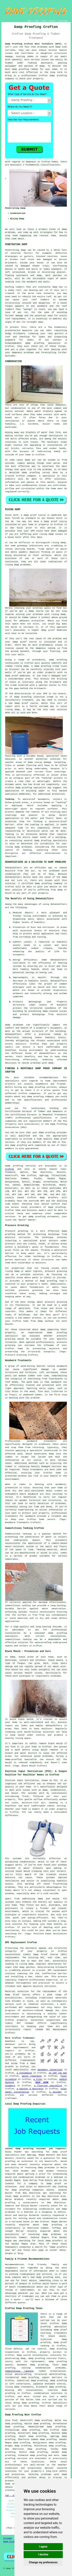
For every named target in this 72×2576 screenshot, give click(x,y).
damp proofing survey (36, 472)
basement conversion (50, 2070)
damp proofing (20, 69)
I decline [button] (43, 2554)
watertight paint (16, 809)
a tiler (37, 2079)
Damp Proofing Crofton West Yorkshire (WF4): (34, 44)
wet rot (62, 296)
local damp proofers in (20, 2196)
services (10, 1216)
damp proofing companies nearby (33, 2190)
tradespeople (27, 2060)
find (14, 2420)
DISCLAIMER (63, 21)
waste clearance (32, 2076)
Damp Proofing (11, 2541)
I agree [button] (43, 2546)
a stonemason (24, 2073)
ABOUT (44, 21)
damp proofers (49, 1197)
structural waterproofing (49, 2374)
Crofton (9, 1169)
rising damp (46, 534)
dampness (31, 162)
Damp (7, 1025)
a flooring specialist (48, 2086)
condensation (18, 408)
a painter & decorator (30, 2089)
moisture (54, 930)
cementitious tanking (18, 1605)
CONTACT (52, 21)
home (7, 2047)
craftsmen (11, 2098)
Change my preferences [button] (43, 2562)
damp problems (23, 847)
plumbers (10, 2086)
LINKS (36, 21)
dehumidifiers (58, 960)
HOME (29, 21)
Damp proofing (14, 1166)
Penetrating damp (15, 250)
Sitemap (7, 2538)
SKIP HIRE (41, 2082)
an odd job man (58, 2073)
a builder (55, 2092)
